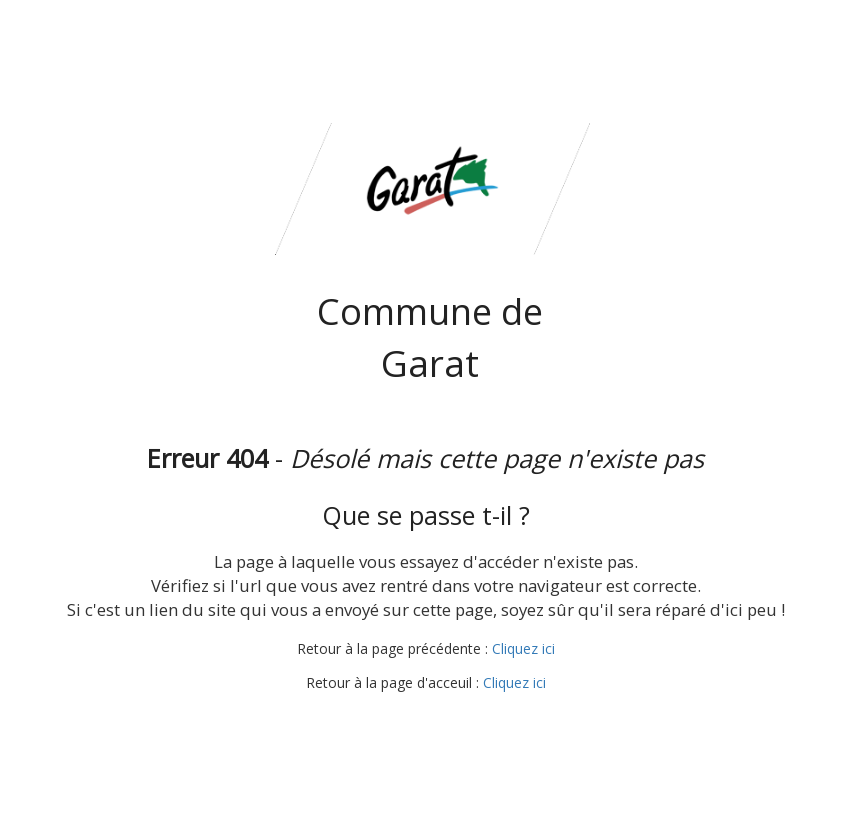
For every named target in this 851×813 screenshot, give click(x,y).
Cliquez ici (523, 648)
